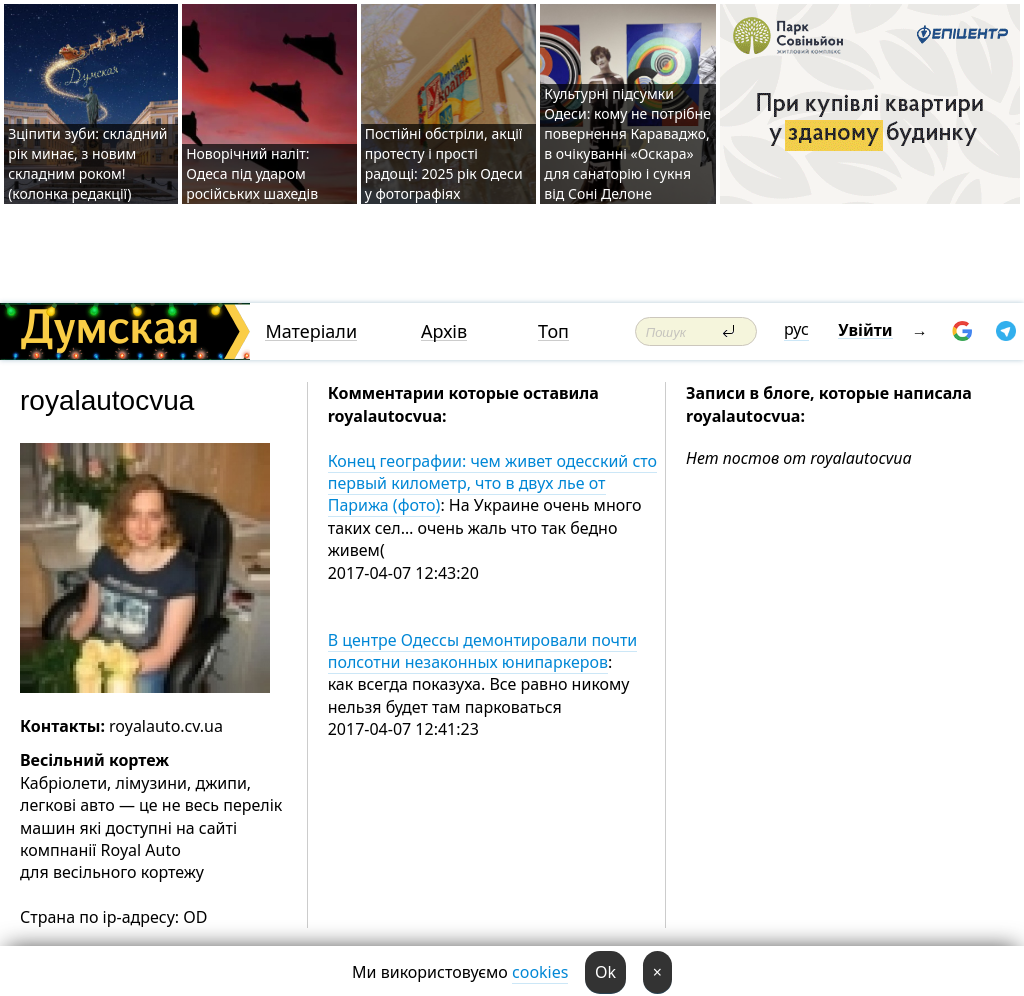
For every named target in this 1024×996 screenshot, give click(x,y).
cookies (540, 972)
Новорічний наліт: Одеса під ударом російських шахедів (252, 173)
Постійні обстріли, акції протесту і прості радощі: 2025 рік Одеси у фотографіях (444, 163)
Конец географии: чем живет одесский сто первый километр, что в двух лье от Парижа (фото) (492, 483)
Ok (605, 972)
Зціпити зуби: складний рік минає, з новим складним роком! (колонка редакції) (87, 163)
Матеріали (311, 331)
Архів (444, 331)
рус (796, 329)
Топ (553, 331)
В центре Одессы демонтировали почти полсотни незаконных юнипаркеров (483, 651)
